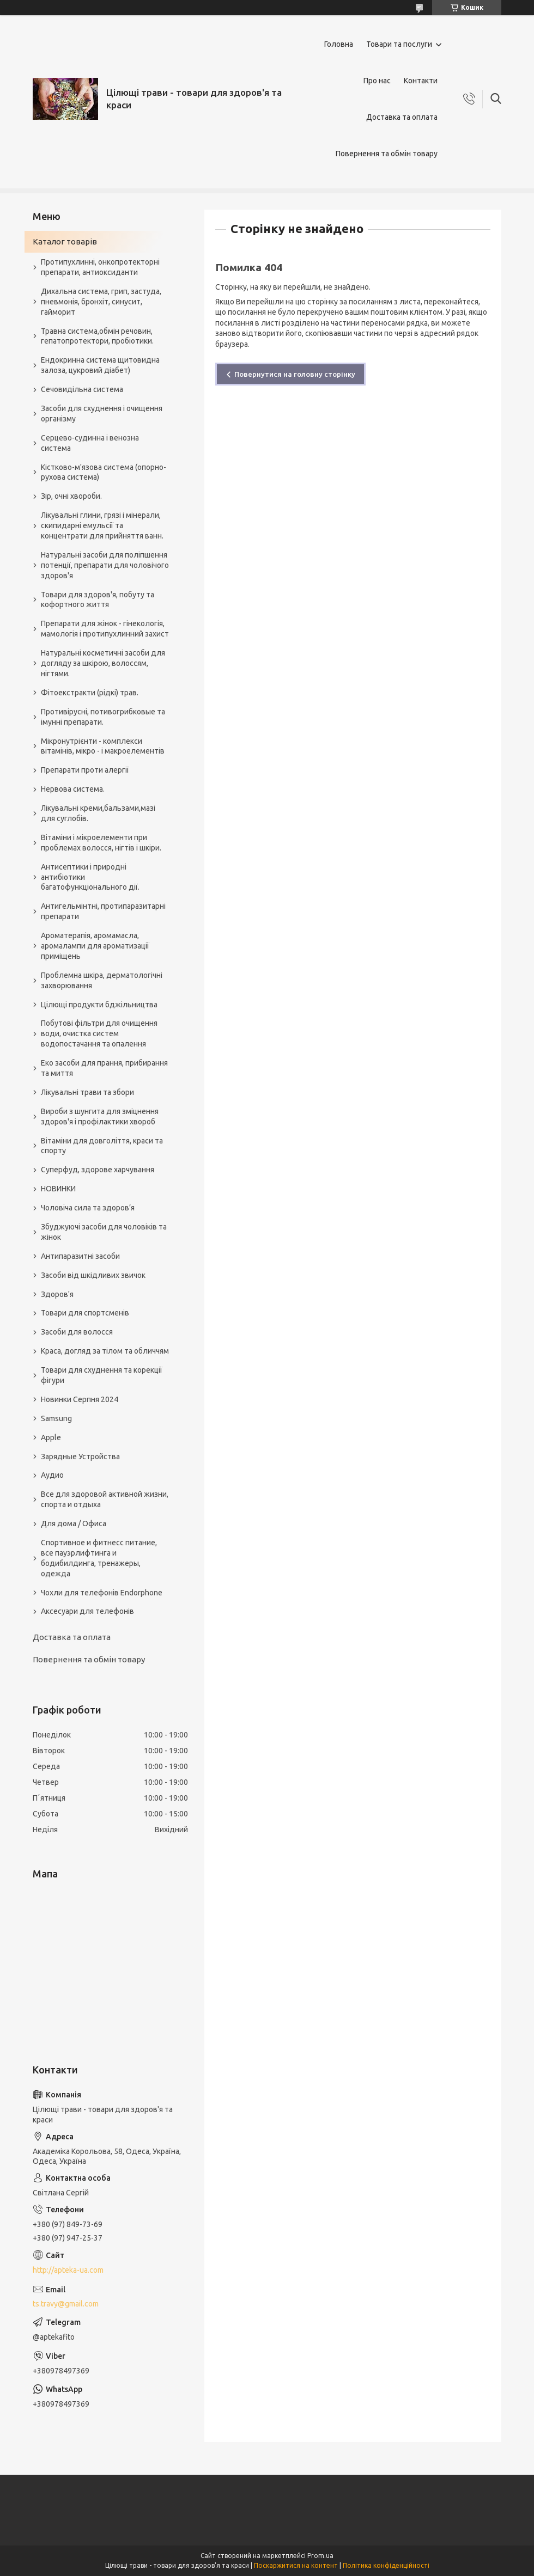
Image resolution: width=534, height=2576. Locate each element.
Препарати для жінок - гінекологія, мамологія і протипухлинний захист (105, 628)
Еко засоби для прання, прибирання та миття (104, 1068)
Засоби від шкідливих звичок (93, 1275)
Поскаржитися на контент (296, 2565)
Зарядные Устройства (80, 1456)
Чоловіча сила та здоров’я (88, 1207)
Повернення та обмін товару (387, 153)
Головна (338, 44)
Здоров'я (57, 1294)
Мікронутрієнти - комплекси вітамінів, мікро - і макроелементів (103, 746)
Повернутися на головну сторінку (294, 374)
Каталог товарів (65, 241)
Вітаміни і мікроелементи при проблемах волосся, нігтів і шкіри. (101, 842)
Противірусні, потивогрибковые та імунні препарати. (103, 716)
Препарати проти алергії (85, 770)
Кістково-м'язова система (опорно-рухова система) (103, 472)
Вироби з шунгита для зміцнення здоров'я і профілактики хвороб (100, 1116)
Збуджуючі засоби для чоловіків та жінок (104, 1231)
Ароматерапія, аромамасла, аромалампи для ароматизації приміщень (95, 945)
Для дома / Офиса (73, 1523)
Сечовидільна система (82, 389)
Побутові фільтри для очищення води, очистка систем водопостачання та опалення (99, 1033)
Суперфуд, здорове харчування (97, 1169)
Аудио (52, 1475)
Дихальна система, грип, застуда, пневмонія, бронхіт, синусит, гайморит (101, 301)
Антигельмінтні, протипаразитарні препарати (103, 911)
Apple (51, 1437)
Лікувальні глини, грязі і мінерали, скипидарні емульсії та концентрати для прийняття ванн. (102, 525)
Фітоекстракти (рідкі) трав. (89, 692)
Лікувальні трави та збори (87, 1092)
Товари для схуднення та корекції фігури (101, 1375)
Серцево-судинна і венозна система (90, 442)
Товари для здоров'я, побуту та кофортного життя (97, 599)
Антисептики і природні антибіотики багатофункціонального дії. (90, 877)
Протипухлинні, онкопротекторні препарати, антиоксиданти (100, 267)
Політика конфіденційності (386, 2565)
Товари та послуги (399, 44)
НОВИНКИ (58, 1188)
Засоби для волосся (77, 1331)
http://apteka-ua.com (68, 2270)
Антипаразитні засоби (80, 1256)
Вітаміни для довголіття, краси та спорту (102, 1145)
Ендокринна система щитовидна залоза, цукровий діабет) (100, 365)
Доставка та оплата (402, 117)
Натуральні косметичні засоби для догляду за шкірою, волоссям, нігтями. (103, 663)
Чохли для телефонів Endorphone (101, 1592)
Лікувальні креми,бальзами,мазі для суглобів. (98, 813)
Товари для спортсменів (85, 1312)
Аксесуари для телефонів (87, 1611)
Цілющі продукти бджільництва (99, 1004)
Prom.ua (320, 2555)
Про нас (377, 80)
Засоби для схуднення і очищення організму (101, 413)
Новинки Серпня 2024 (79, 1399)
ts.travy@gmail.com (66, 2303)
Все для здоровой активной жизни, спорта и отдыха (104, 1499)
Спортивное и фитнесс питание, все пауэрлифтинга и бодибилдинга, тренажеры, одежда (99, 1558)
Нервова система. (73, 789)
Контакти (421, 80)
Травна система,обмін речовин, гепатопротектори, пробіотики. (97, 336)
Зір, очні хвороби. (71, 496)
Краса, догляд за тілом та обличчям (105, 1351)
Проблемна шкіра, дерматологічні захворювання (101, 980)
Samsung (56, 1418)
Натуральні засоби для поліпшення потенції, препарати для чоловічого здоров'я (105, 565)
